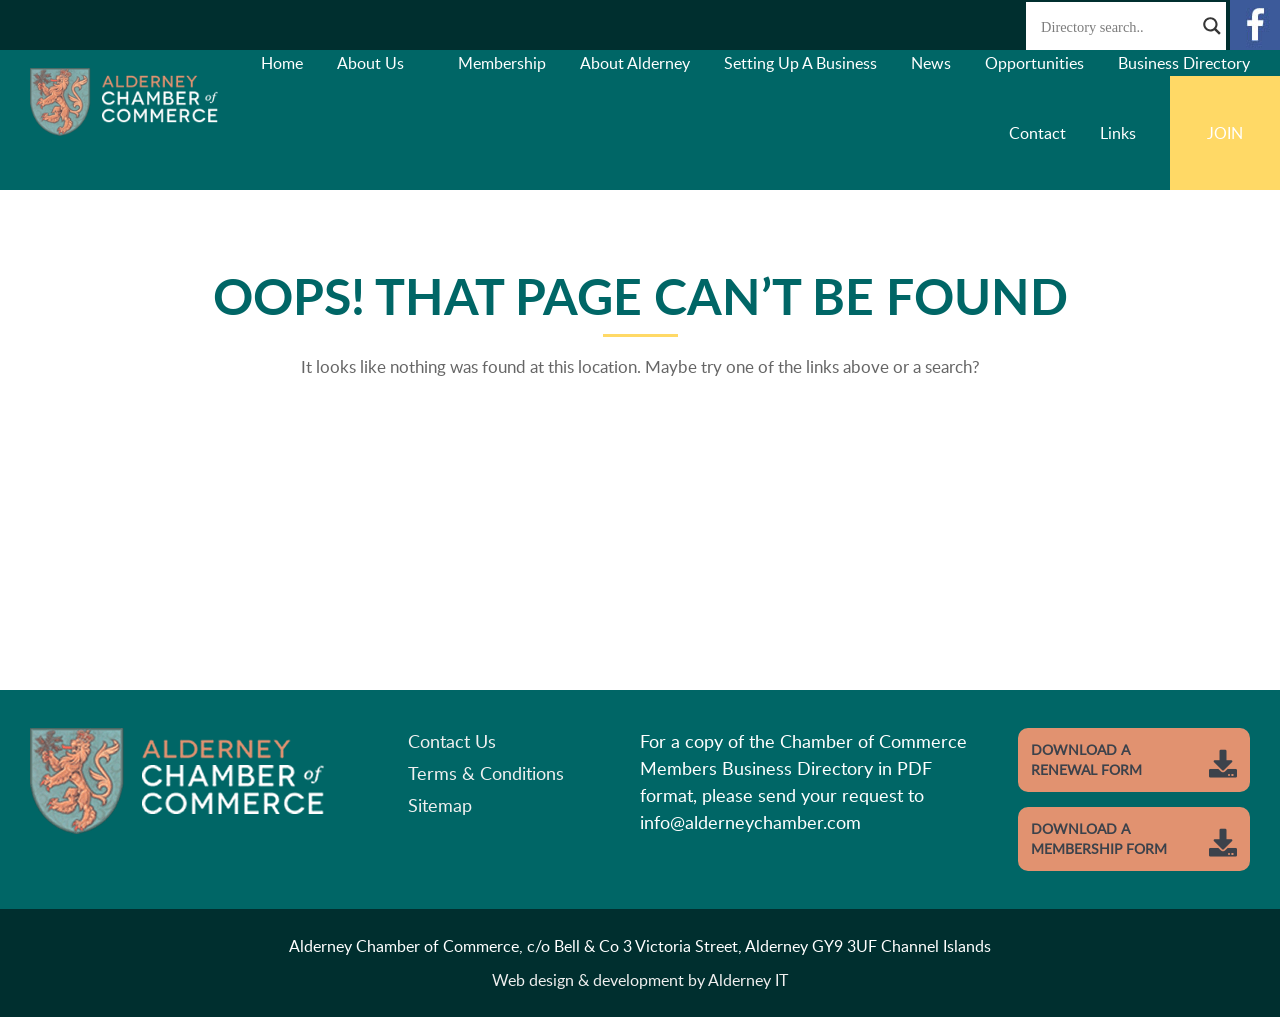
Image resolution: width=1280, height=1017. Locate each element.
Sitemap (440, 805)
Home (282, 63)
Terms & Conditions (486, 773)
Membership (502, 63)
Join (1225, 133)
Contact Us (452, 741)
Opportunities (1034, 63)
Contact (1037, 133)
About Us (370, 63)
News (931, 63)
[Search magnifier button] (1212, 26)
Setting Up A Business (800, 63)
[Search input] (1117, 26)
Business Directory (1184, 63)
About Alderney (635, 63)
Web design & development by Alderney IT (640, 980)
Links (1118, 133)
